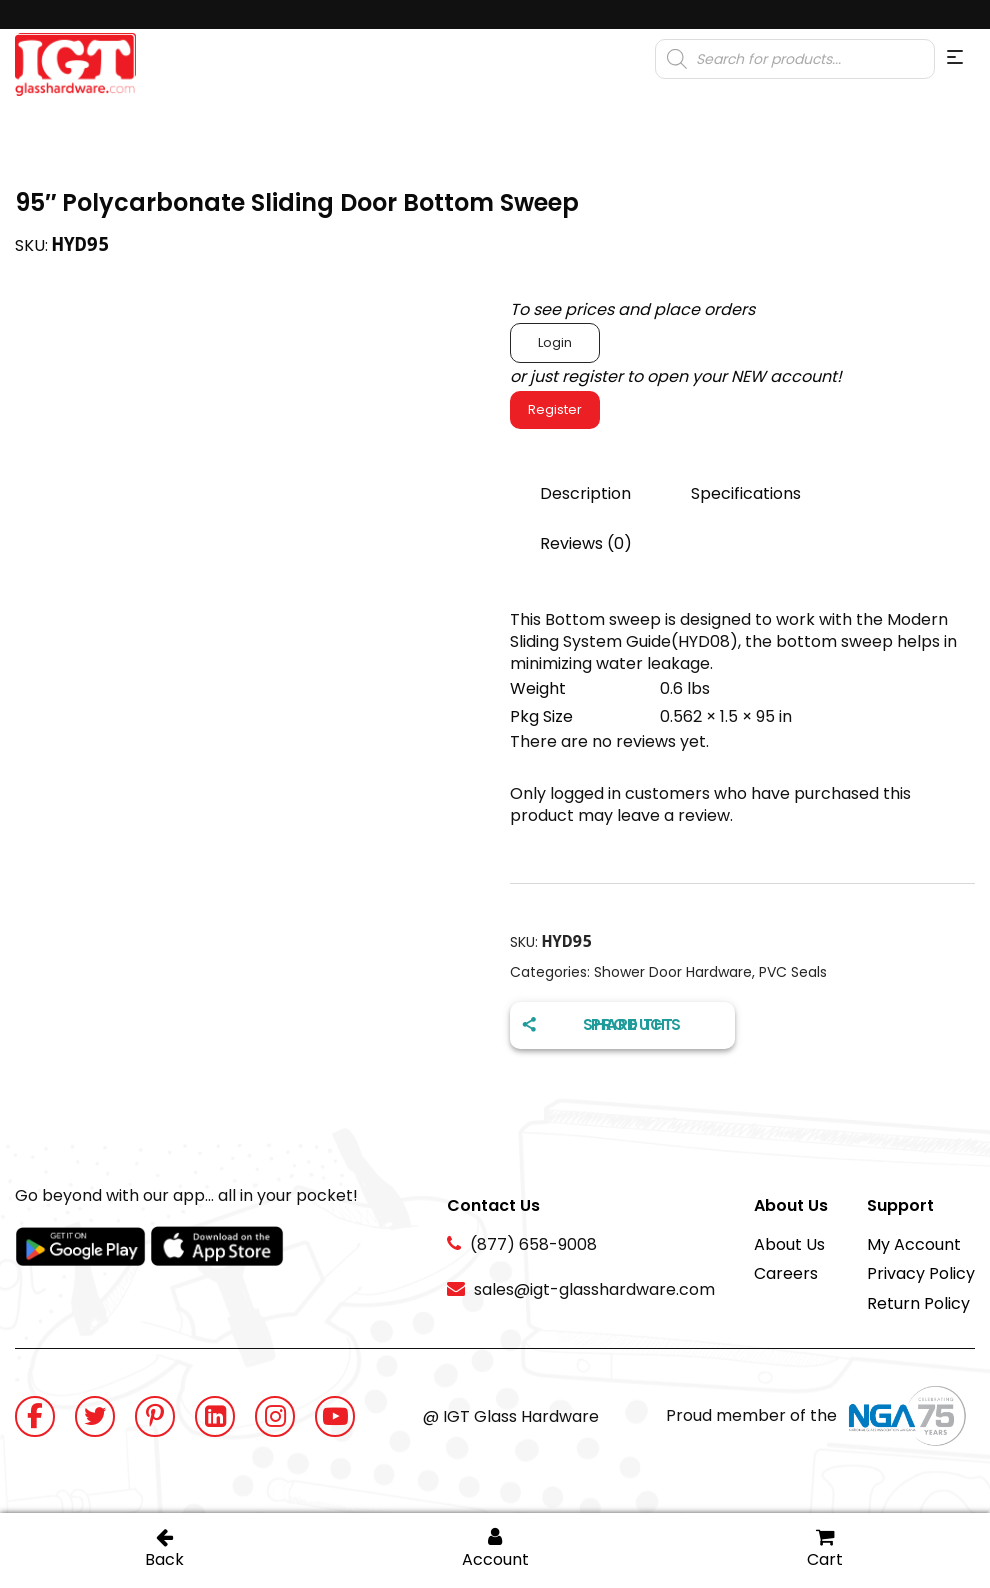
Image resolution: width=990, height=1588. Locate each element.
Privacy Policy (921, 1273)
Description (585, 493)
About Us (789, 1244)
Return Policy (918, 1303)
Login (555, 342)
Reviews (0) (586, 543)
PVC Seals (793, 972)
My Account (914, 1244)
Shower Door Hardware (673, 972)
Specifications (746, 493)
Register (555, 409)
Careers (786, 1273)
